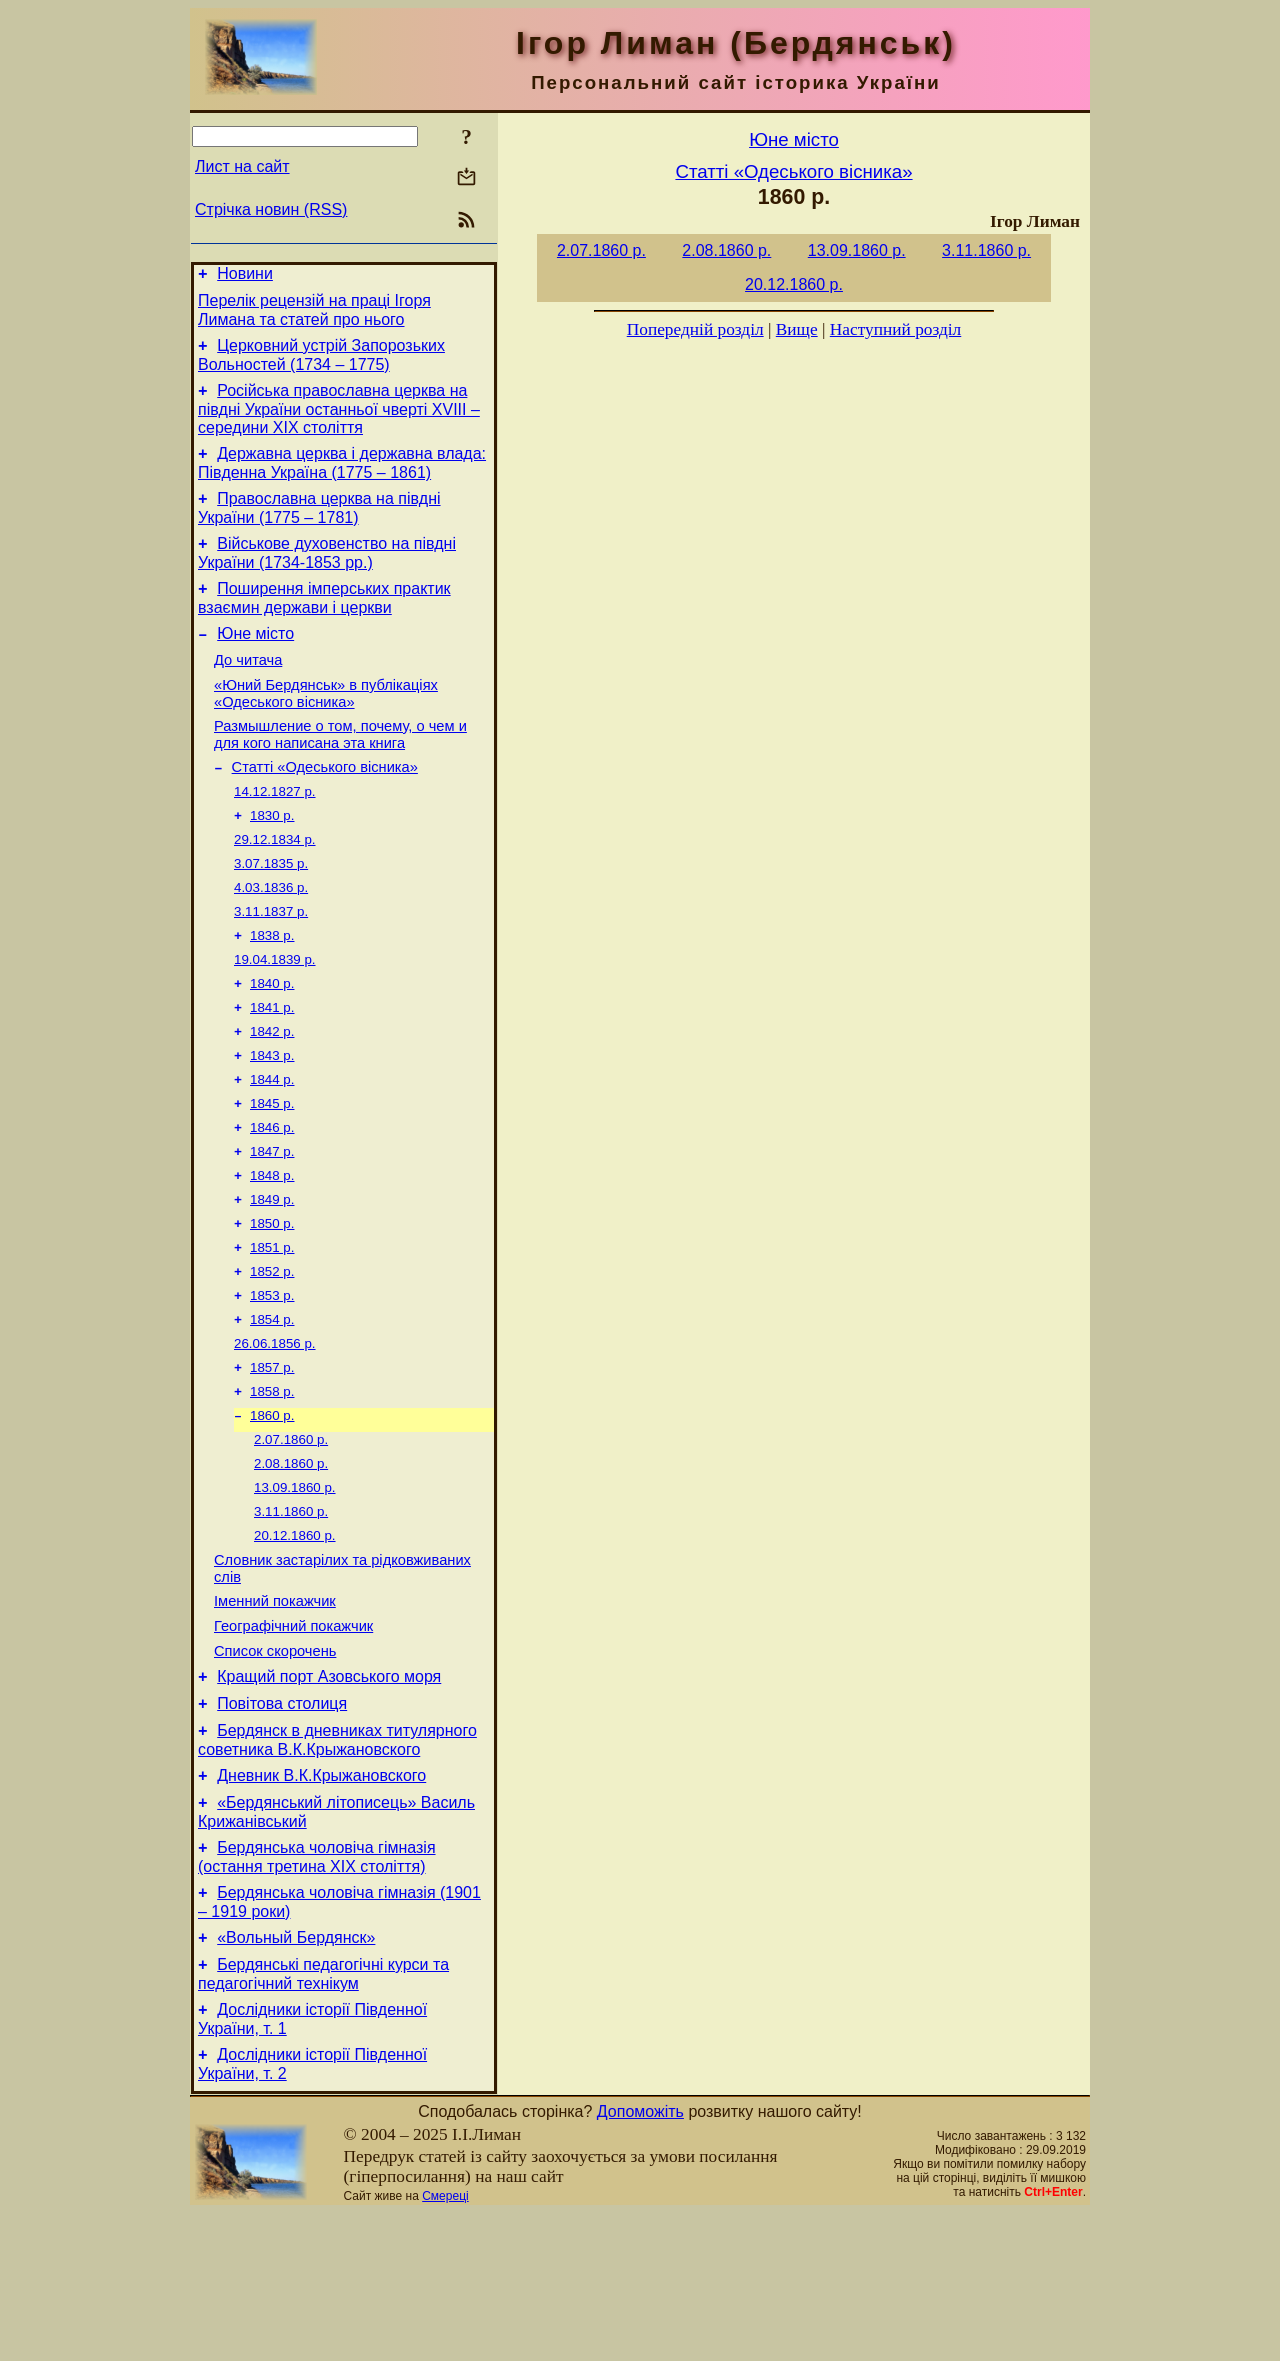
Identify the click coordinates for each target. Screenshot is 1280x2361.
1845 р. (272, 1170)
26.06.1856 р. (275, 1430)
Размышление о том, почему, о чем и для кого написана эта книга (340, 770)
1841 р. (272, 1066)
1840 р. (272, 1040)
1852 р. (272, 1352)
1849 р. (272, 1274)
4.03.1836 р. (271, 936)
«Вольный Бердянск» (296, 2076)
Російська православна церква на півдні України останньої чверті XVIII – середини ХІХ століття (339, 421)
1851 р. (272, 1326)
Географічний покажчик (293, 1738)
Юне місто (255, 660)
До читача (248, 690)
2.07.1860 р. (291, 1534)
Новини (245, 276)
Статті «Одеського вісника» (325, 806)
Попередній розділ (695, 329)
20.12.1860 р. (295, 1638)
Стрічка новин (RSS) (271, 209)
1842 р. (272, 1092)
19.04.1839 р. (275, 1014)
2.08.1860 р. (291, 1560)
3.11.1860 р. (291, 1612)
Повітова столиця (282, 1824)
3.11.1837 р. (271, 962)
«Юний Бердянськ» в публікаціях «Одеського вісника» (326, 726)
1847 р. (272, 1222)
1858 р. (272, 1482)
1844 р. (272, 1144)
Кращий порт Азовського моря (329, 1794)
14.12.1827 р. (275, 832)
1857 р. (272, 1456)
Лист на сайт (242, 166)
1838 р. (272, 988)
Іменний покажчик (275, 1710)
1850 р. (272, 1300)
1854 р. (272, 1404)
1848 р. (272, 1248)
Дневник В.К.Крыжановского (321, 1902)
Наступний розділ (895, 329)
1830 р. (272, 858)
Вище (797, 329)
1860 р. (272, 1508)
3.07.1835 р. (271, 910)
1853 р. (272, 1378)
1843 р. (272, 1118)
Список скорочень (275, 1766)
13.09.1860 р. (295, 1586)
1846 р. (272, 1196)
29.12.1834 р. (275, 884)
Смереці (445, 2344)
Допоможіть (640, 2259)
